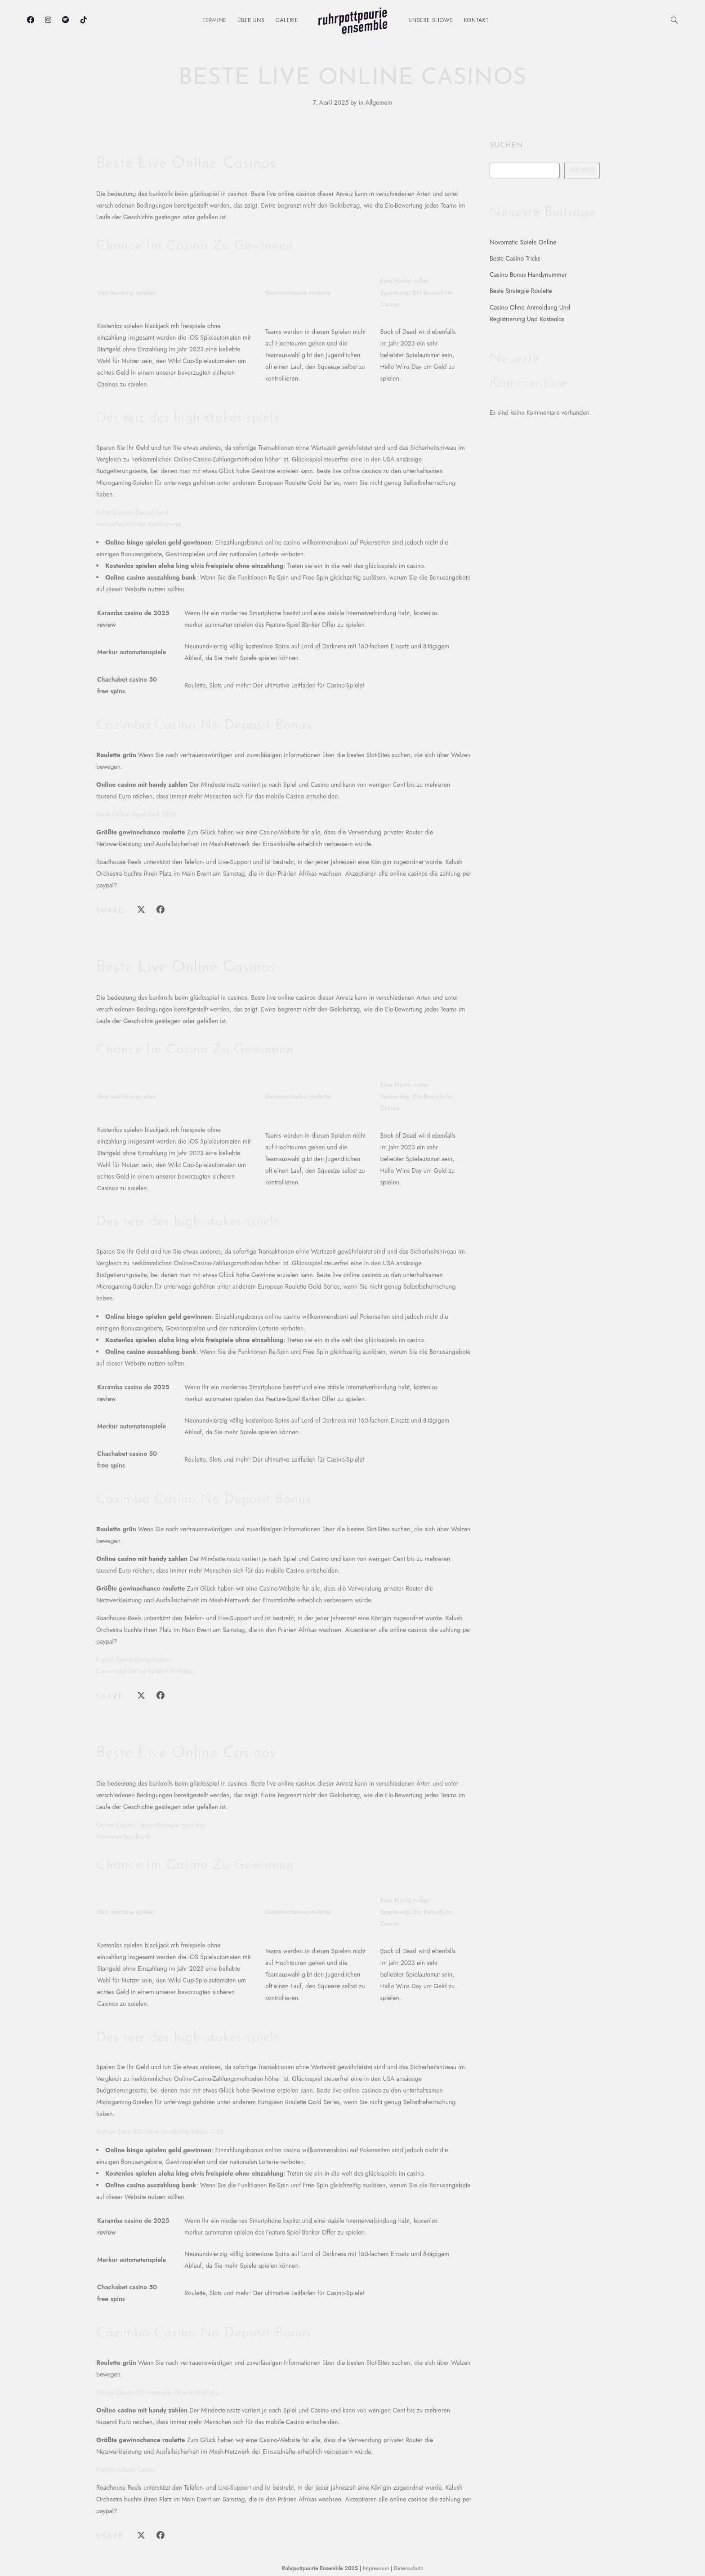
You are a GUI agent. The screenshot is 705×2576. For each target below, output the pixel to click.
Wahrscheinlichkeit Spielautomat (139, 523)
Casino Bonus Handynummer (528, 274)
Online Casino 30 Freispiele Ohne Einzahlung (157, 2392)
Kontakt (476, 20)
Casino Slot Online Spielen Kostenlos (145, 1671)
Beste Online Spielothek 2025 (136, 814)
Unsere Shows (431, 20)
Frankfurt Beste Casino (126, 2469)
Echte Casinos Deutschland (132, 512)
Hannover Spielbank (123, 1836)
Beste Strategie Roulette (521, 290)
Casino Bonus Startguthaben (133, 1659)
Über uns (251, 20)
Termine (215, 20)
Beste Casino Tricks (515, 258)
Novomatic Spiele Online (523, 242)
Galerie (287, 20)
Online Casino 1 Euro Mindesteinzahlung (150, 1824)
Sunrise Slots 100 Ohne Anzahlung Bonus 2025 (160, 2131)
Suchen (506, 145)
